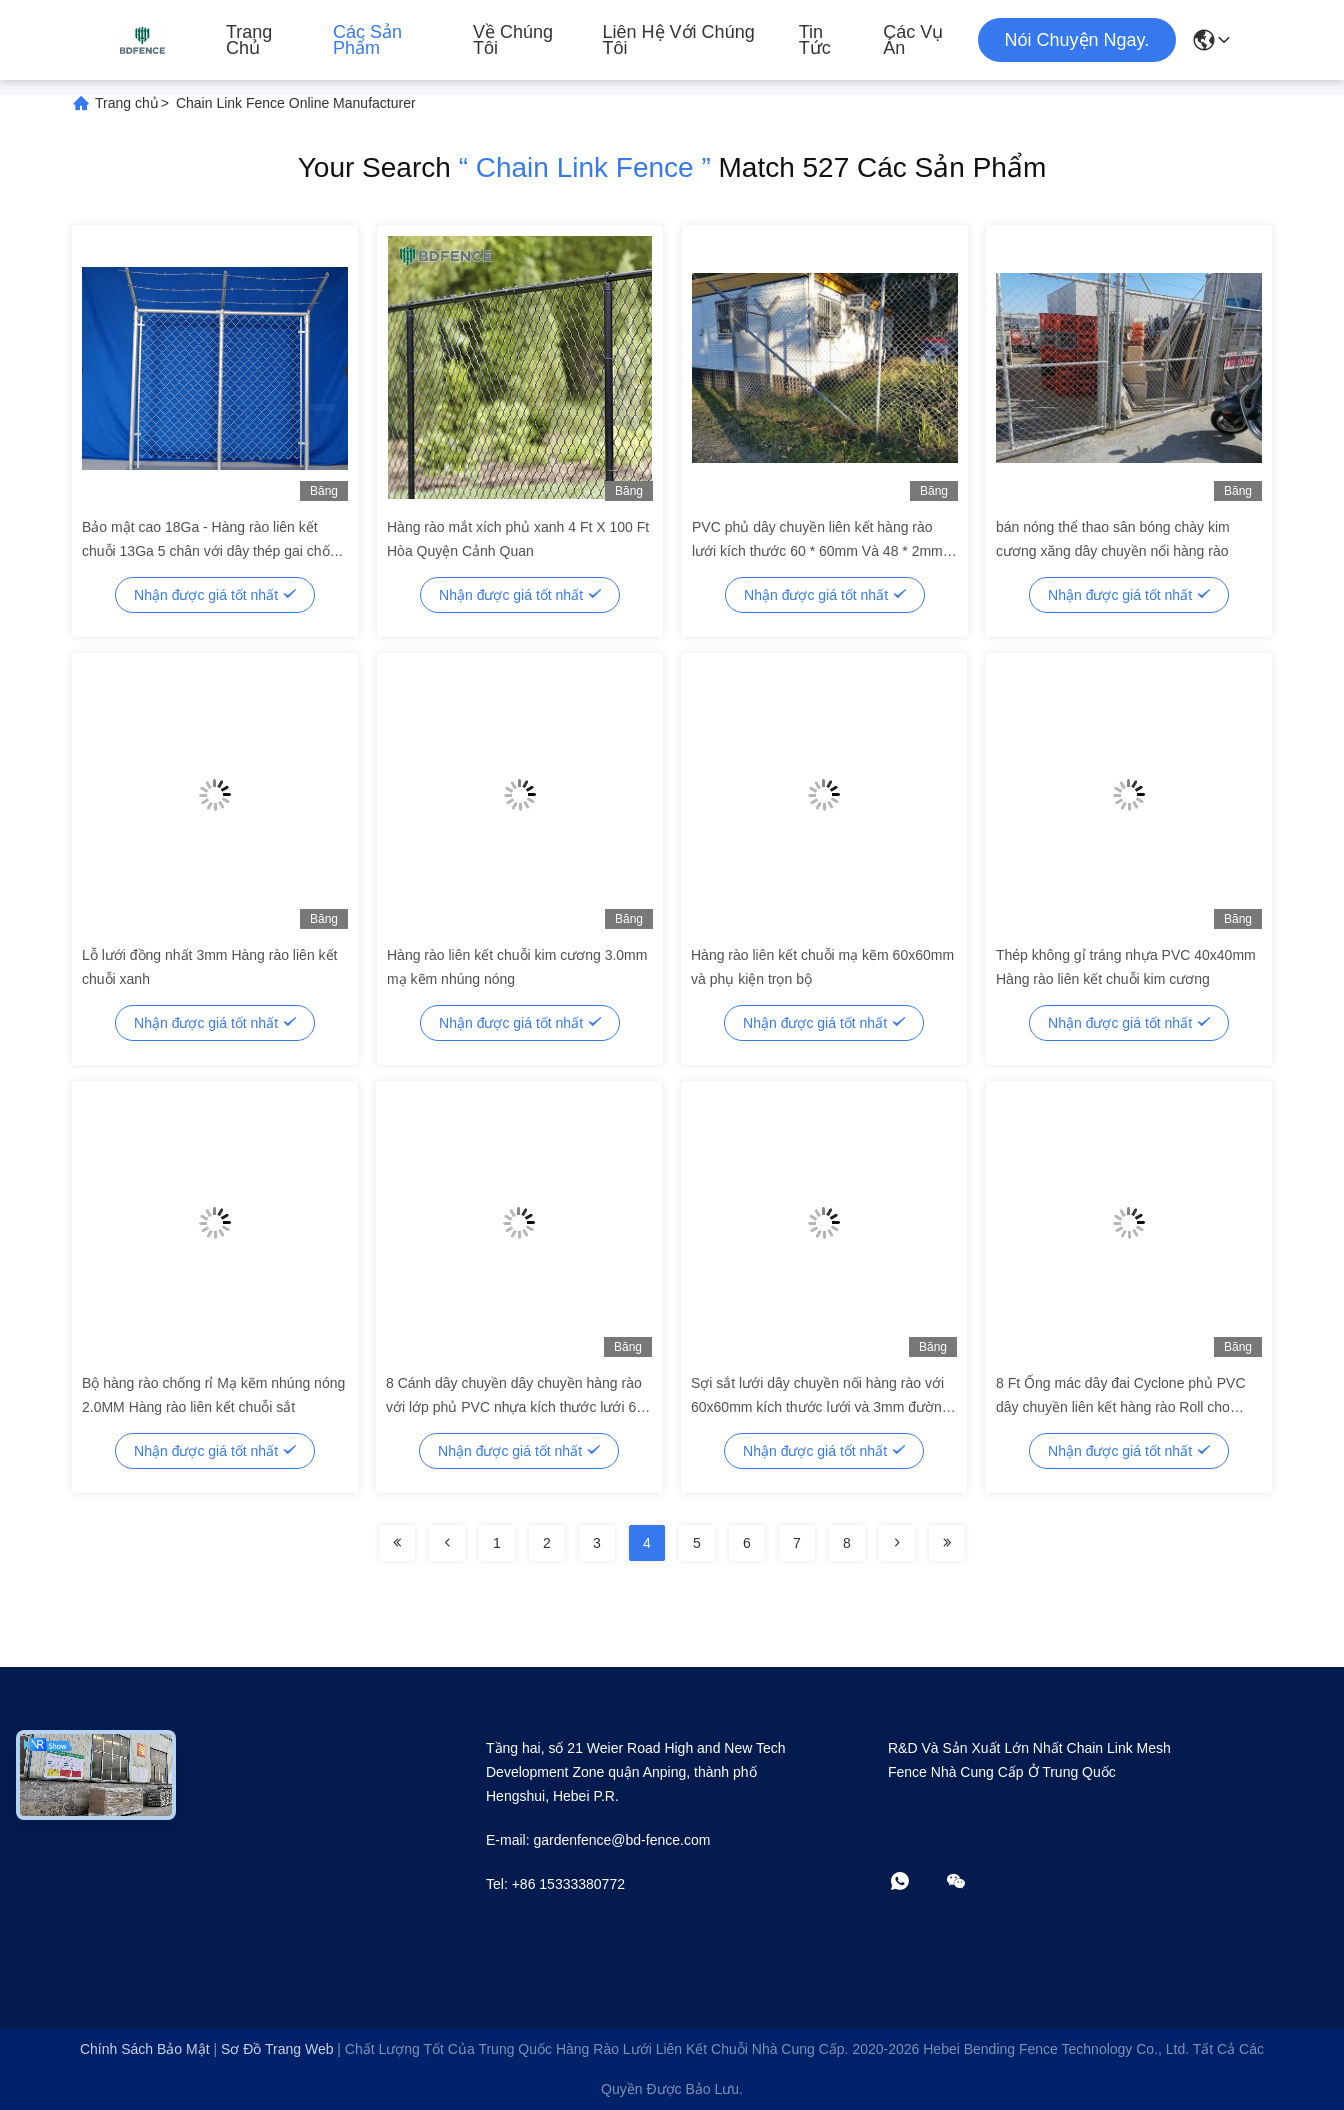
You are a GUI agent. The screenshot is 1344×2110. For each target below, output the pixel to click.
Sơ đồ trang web (277, 2049)
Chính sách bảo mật (145, 2049)
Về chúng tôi (513, 40)
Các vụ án (913, 40)
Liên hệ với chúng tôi (679, 40)
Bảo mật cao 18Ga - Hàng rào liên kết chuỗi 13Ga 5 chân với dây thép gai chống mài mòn (213, 551)
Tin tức (815, 40)
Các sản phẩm (367, 40)
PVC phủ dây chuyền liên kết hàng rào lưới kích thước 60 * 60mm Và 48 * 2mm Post (817, 551)
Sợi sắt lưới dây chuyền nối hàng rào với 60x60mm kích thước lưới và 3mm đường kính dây (820, 1407)
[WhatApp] (914, 1882)
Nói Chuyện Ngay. (1077, 40)
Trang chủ (249, 40)
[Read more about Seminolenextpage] (397, 1543)
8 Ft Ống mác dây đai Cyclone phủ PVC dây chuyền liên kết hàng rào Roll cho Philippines (1121, 1407)
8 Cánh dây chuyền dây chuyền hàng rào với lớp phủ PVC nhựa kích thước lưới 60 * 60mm (515, 1407)
